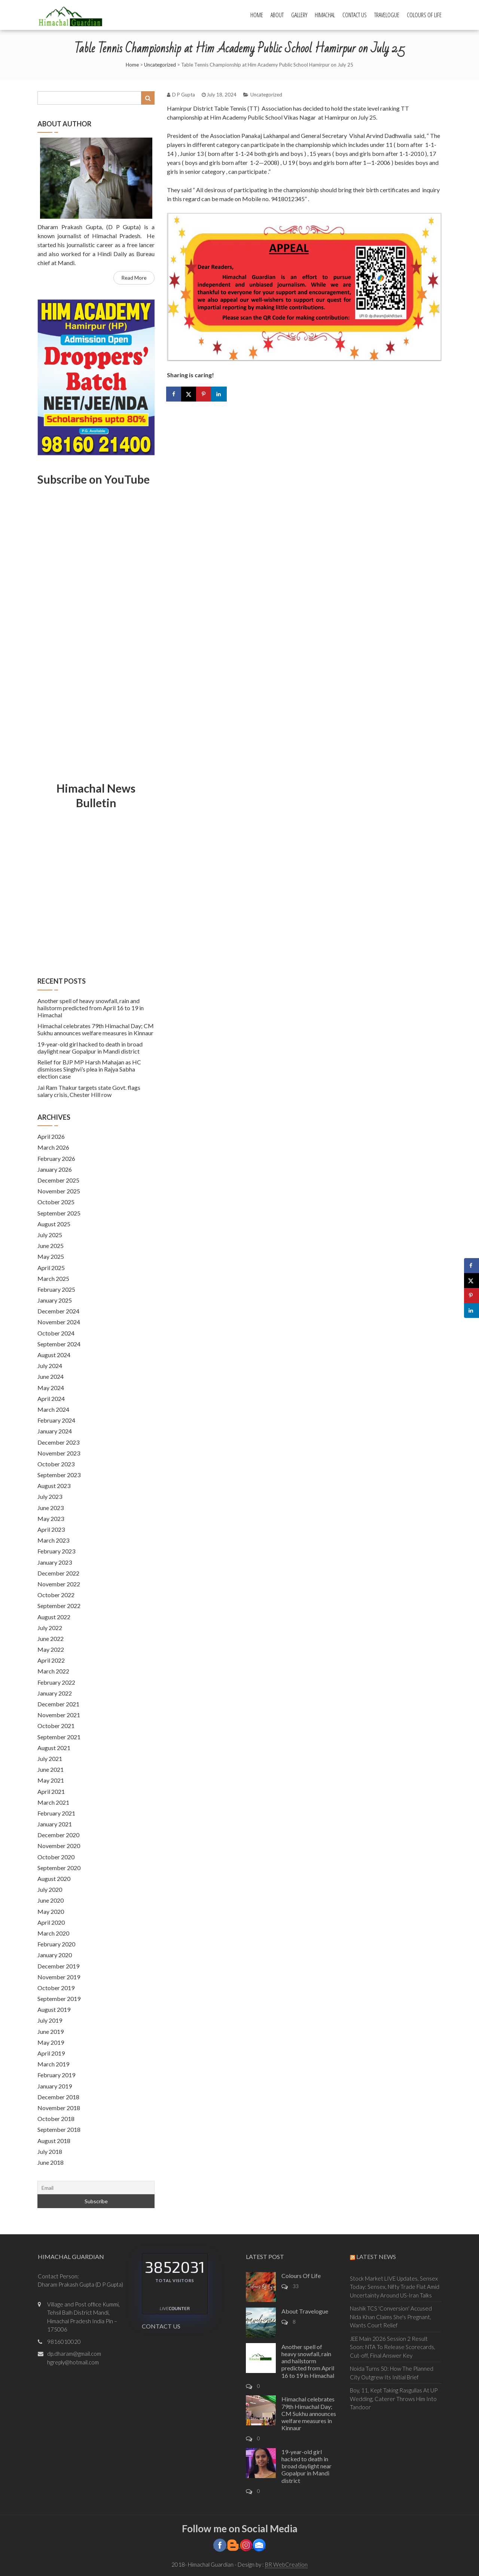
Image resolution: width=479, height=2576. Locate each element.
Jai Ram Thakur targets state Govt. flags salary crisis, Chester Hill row (88, 1091)
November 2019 (58, 1976)
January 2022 (54, 1693)
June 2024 (50, 1376)
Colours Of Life (424, 15)
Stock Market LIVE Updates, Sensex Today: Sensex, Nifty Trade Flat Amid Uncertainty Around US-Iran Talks (394, 2287)
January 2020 (54, 1954)
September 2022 (58, 1605)
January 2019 (54, 2086)
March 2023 (53, 1540)
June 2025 (50, 1245)
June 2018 (50, 2162)
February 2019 (56, 2074)
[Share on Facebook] (174, 394)
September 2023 (58, 1474)
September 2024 (58, 1343)
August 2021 (53, 1747)
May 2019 (50, 2042)
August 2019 (53, 2009)
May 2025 (50, 1256)
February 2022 (56, 1682)
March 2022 (53, 1671)
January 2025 (54, 1300)
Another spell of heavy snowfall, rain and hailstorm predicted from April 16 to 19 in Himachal (90, 1007)
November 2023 (58, 1453)
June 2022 (50, 1638)
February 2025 (56, 1289)
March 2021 (53, 1802)
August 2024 (53, 1354)
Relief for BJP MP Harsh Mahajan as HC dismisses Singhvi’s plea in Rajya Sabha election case (89, 1069)
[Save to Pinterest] (204, 394)
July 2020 (49, 1889)
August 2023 (53, 1485)
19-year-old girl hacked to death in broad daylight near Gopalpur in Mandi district (90, 1047)
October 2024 (55, 1333)
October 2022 (55, 1594)
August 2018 (53, 2140)
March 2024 (53, 1409)
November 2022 (58, 1583)
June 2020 (50, 1900)
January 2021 (54, 1824)
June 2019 (50, 2031)
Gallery (299, 15)
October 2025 (55, 1201)
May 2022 (50, 1649)
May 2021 (50, 1780)
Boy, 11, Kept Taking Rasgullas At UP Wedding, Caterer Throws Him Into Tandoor (393, 2398)
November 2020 (58, 1845)
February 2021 (56, 1813)
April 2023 (51, 1529)
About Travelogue (304, 2311)
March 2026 (53, 1147)
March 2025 (53, 1278)
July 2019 (49, 2020)
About (277, 15)
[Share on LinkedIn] (219, 394)
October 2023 (55, 1463)
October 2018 (55, 2118)
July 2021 (49, 1758)
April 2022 (51, 1660)
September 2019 (58, 1998)
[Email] (96, 2187)
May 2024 (50, 1387)
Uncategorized (160, 65)
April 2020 (51, 1922)
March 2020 (53, 1933)
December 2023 (58, 1442)
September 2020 (58, 1867)
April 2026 (51, 1136)
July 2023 (49, 1496)
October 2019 (55, 1987)
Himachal (325, 15)
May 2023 (50, 1518)
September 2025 (58, 1213)
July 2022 (49, 1627)
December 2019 (58, 1966)
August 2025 (53, 1223)
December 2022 (58, 1573)
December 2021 (58, 1703)
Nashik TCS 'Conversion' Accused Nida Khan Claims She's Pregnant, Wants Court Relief (391, 2316)
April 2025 (51, 1267)
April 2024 (51, 1398)
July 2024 (49, 1365)
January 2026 (54, 1169)
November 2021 (58, 1714)
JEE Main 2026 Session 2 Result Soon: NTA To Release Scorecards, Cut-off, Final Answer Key (392, 2347)
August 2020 (53, 1878)
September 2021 (58, 1736)
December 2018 (58, 2096)
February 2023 (56, 1551)
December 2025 (58, 1180)
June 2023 (50, 1507)
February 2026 (56, 1158)
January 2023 (54, 1562)
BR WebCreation (286, 2564)
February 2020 (56, 1944)
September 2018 (58, 2129)
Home (256, 15)
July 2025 (49, 1234)
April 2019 (51, 2053)
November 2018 (58, 2107)
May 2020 (50, 1911)
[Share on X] (189, 394)
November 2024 (58, 1321)
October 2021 (55, 1725)
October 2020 (55, 1856)
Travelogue (386, 15)
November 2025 (58, 1191)
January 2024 (54, 1431)
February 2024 (56, 1420)
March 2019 (53, 2064)
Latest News (376, 2256)
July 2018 (49, 2151)
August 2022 (53, 1616)
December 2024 (58, 1311)
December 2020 (58, 1834)
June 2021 (50, 1769)
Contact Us (354, 15)
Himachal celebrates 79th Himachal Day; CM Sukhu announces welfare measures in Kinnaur (95, 1029)
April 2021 (51, 1791)
